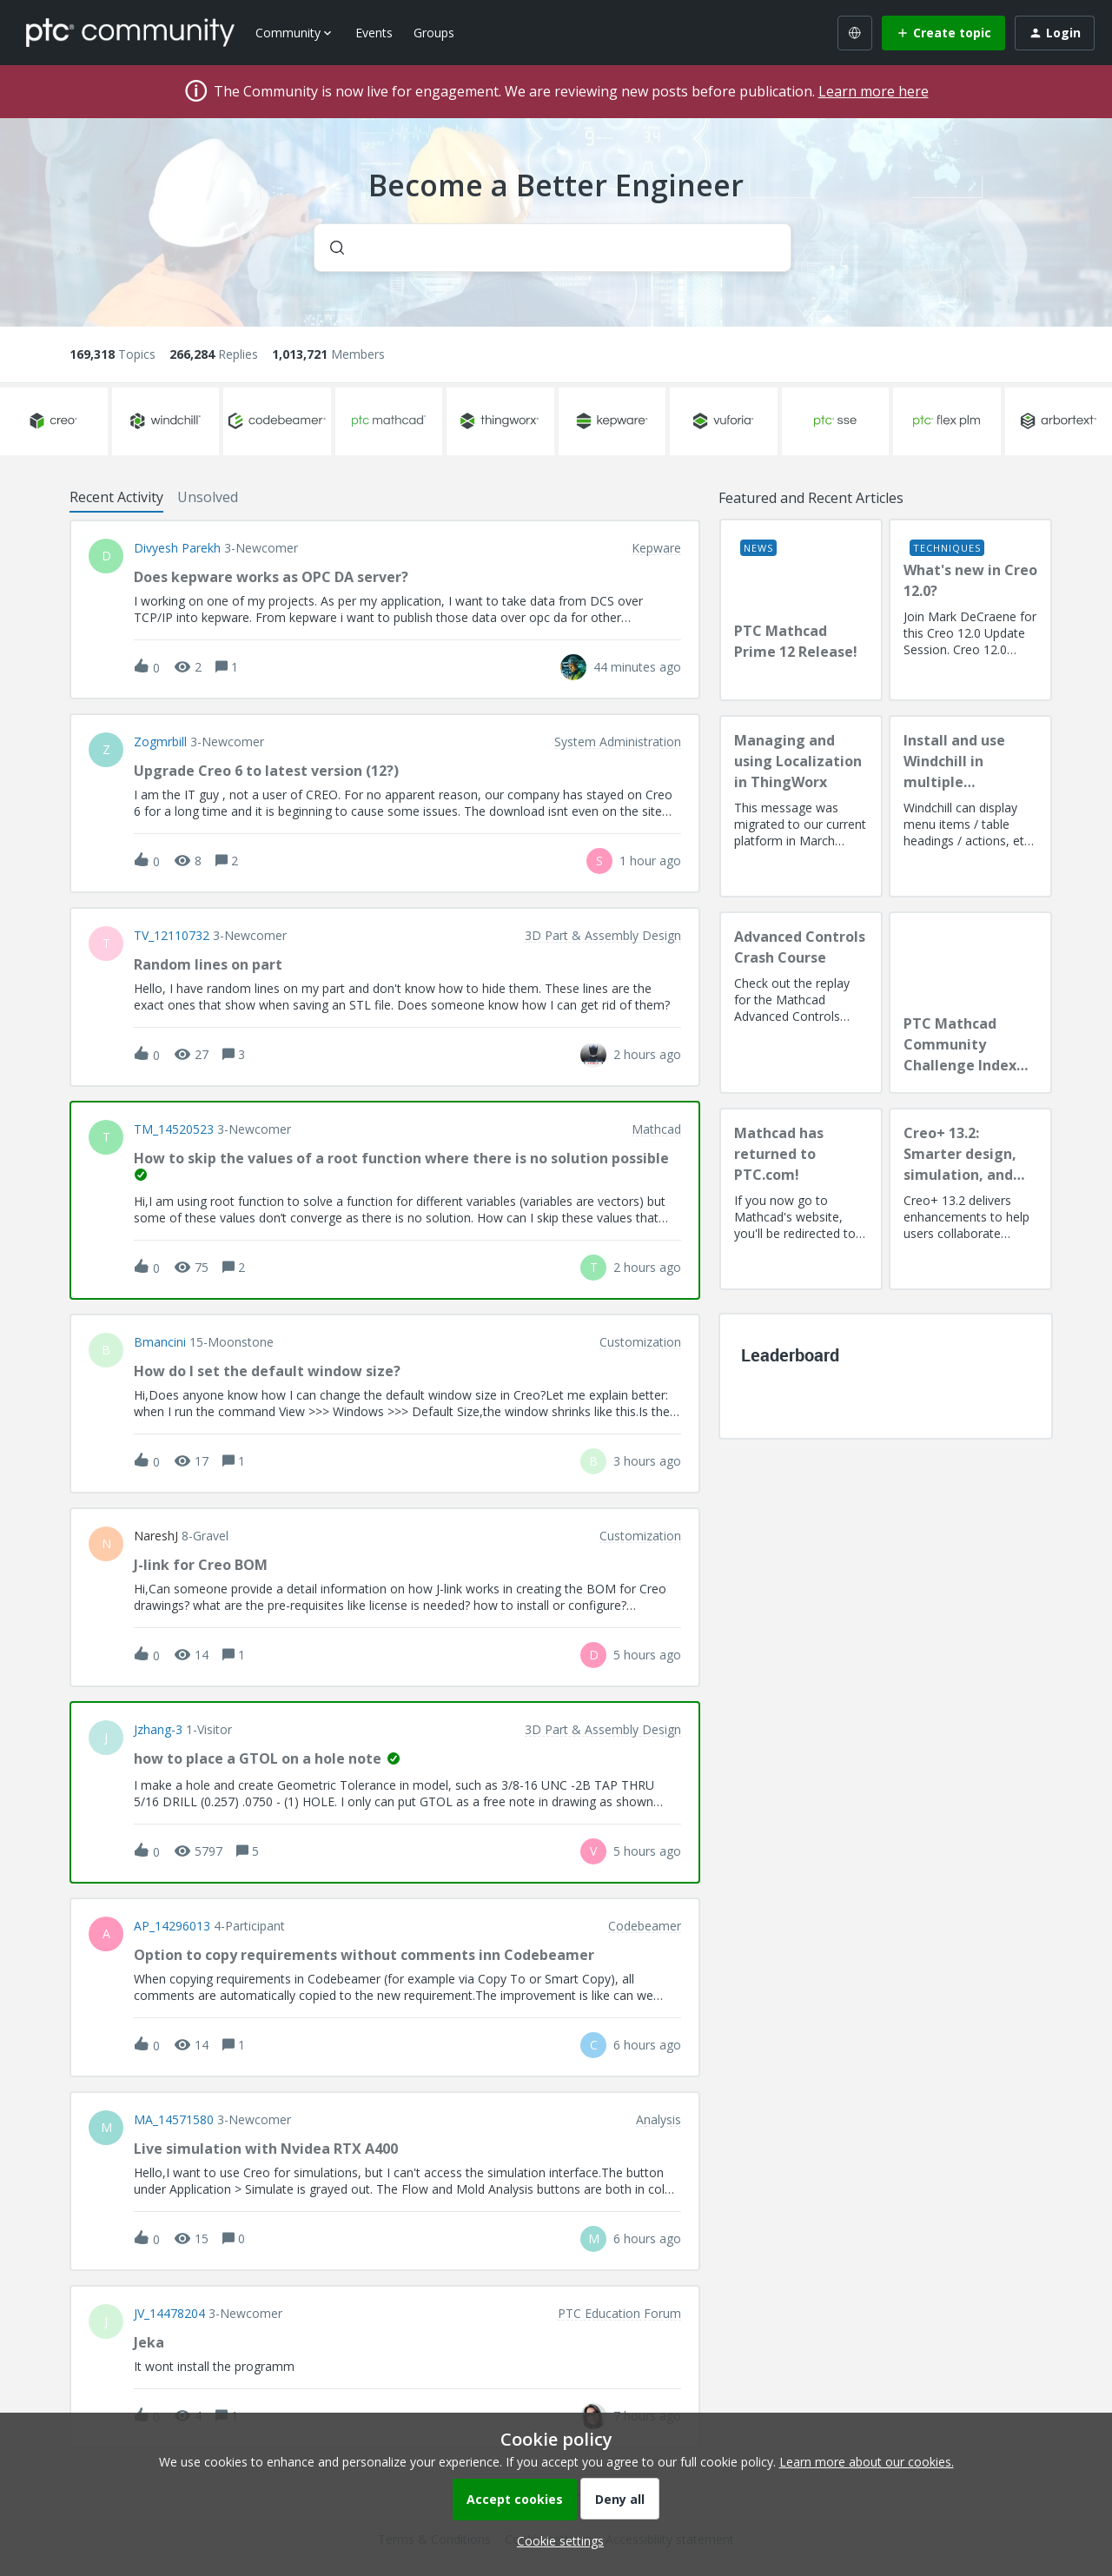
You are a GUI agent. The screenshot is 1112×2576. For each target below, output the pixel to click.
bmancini (160, 1342)
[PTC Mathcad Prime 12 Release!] (801, 610)
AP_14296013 (172, 1926)
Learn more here (873, 91)
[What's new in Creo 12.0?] (970, 610)
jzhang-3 (158, 1730)
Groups (434, 32)
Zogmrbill (160, 742)
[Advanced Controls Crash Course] (801, 1002)
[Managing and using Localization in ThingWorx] (801, 806)
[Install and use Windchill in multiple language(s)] (970, 806)
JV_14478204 (169, 2314)
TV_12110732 (171, 936)
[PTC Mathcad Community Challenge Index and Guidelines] (970, 1002)
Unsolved (207, 497)
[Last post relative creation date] (637, 667)
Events (374, 32)
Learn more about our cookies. (866, 2461)
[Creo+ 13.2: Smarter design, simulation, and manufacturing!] (970, 1199)
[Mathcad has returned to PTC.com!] (801, 1199)
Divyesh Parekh (177, 548)
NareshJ (156, 1536)
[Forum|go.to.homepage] (130, 32)
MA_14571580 (174, 2120)
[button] (556, 2541)
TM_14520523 (174, 1129)
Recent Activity (116, 497)
